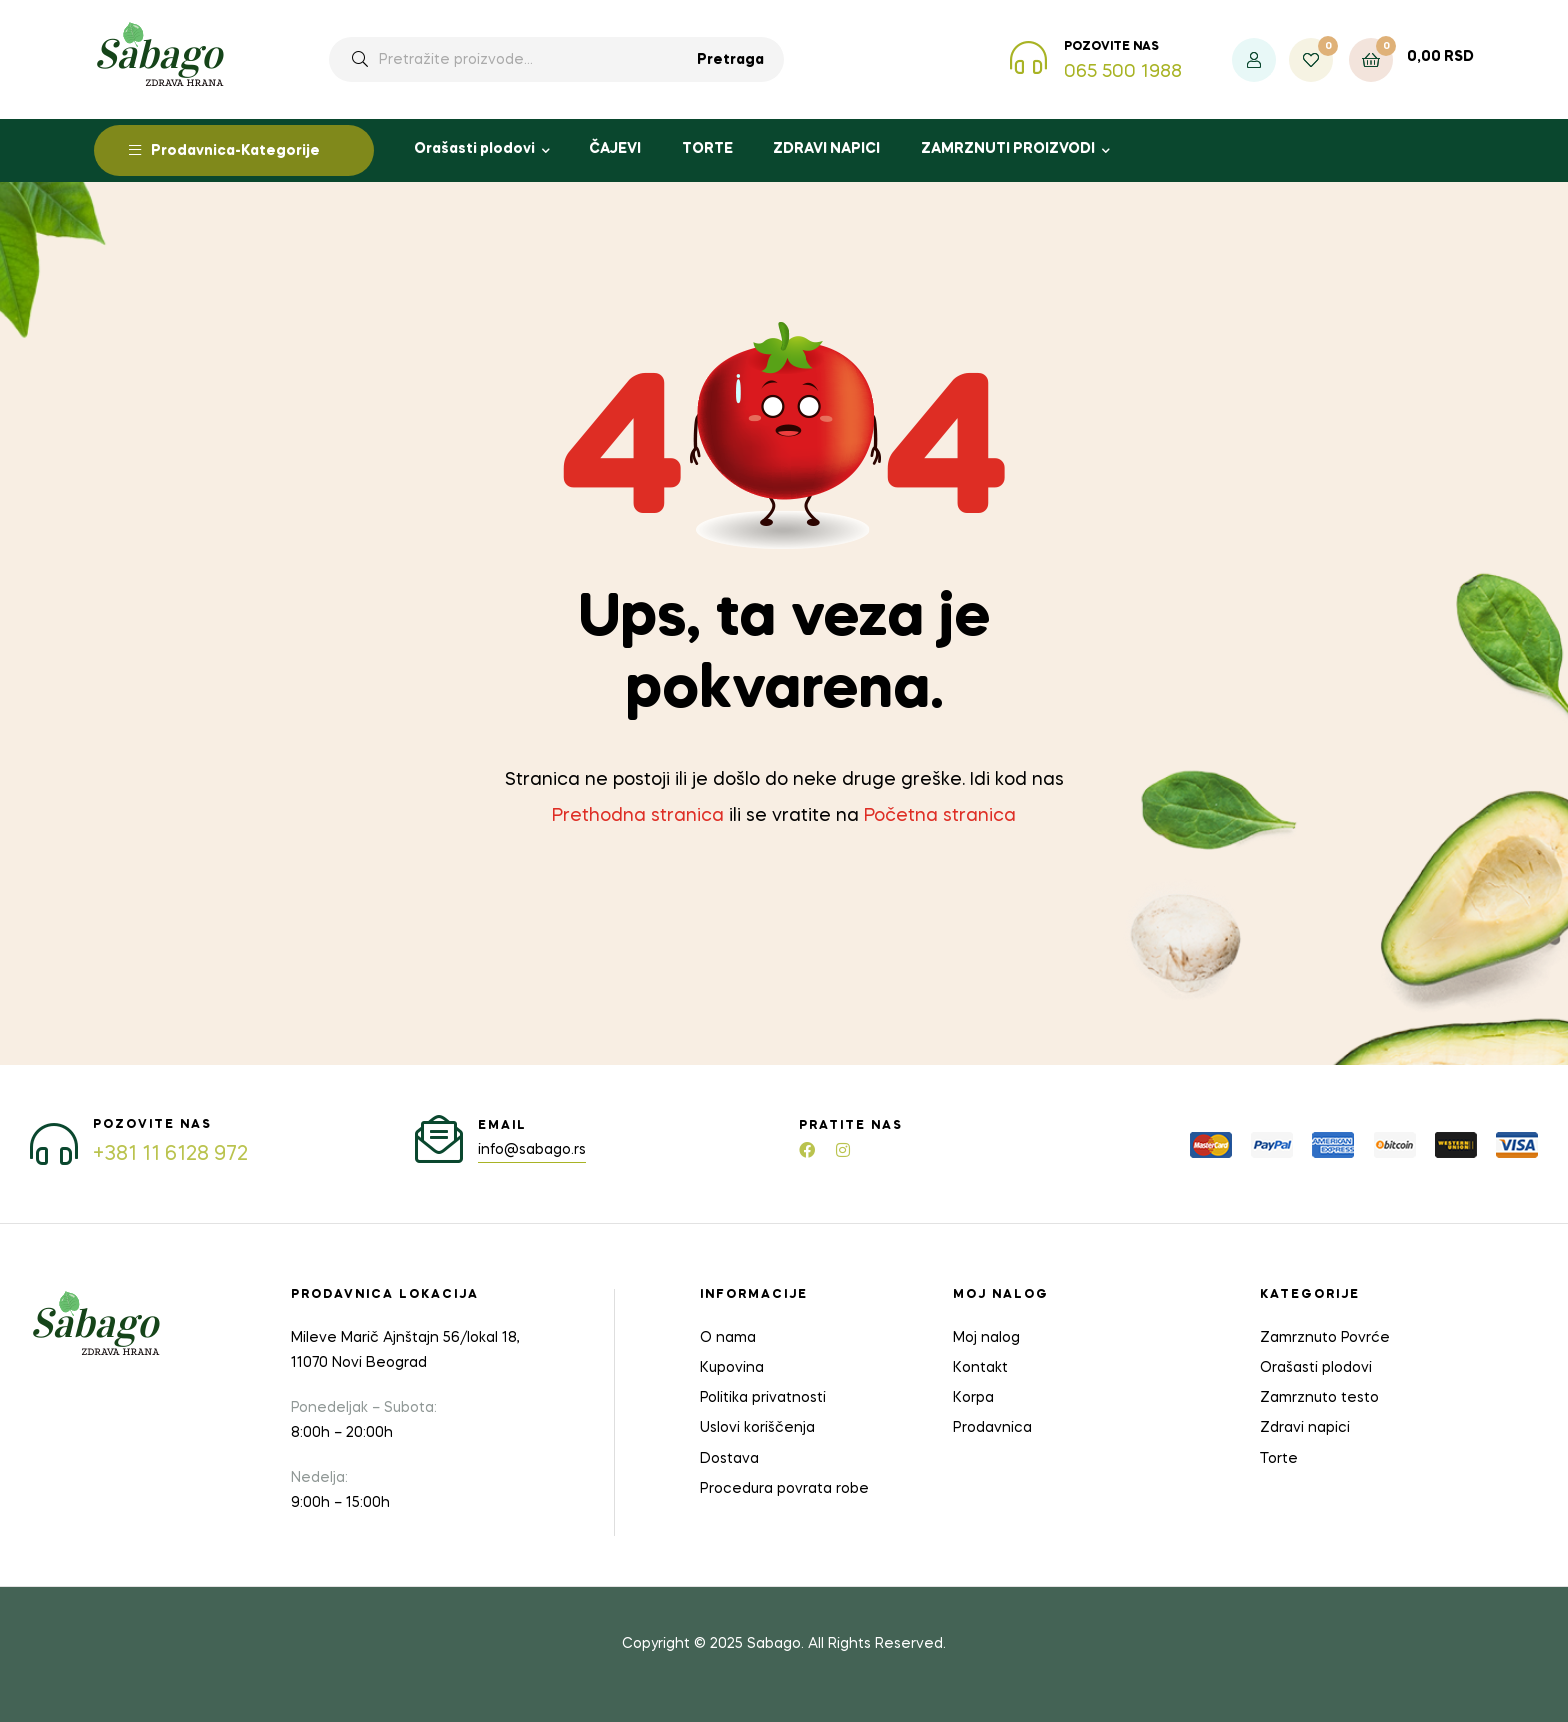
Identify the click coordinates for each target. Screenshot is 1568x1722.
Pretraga (730, 60)
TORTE (707, 149)
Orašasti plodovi (474, 149)
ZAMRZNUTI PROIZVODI (1008, 149)
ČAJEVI (615, 149)
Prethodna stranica (638, 816)
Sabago (774, 1644)
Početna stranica (940, 816)
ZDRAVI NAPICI (826, 149)
